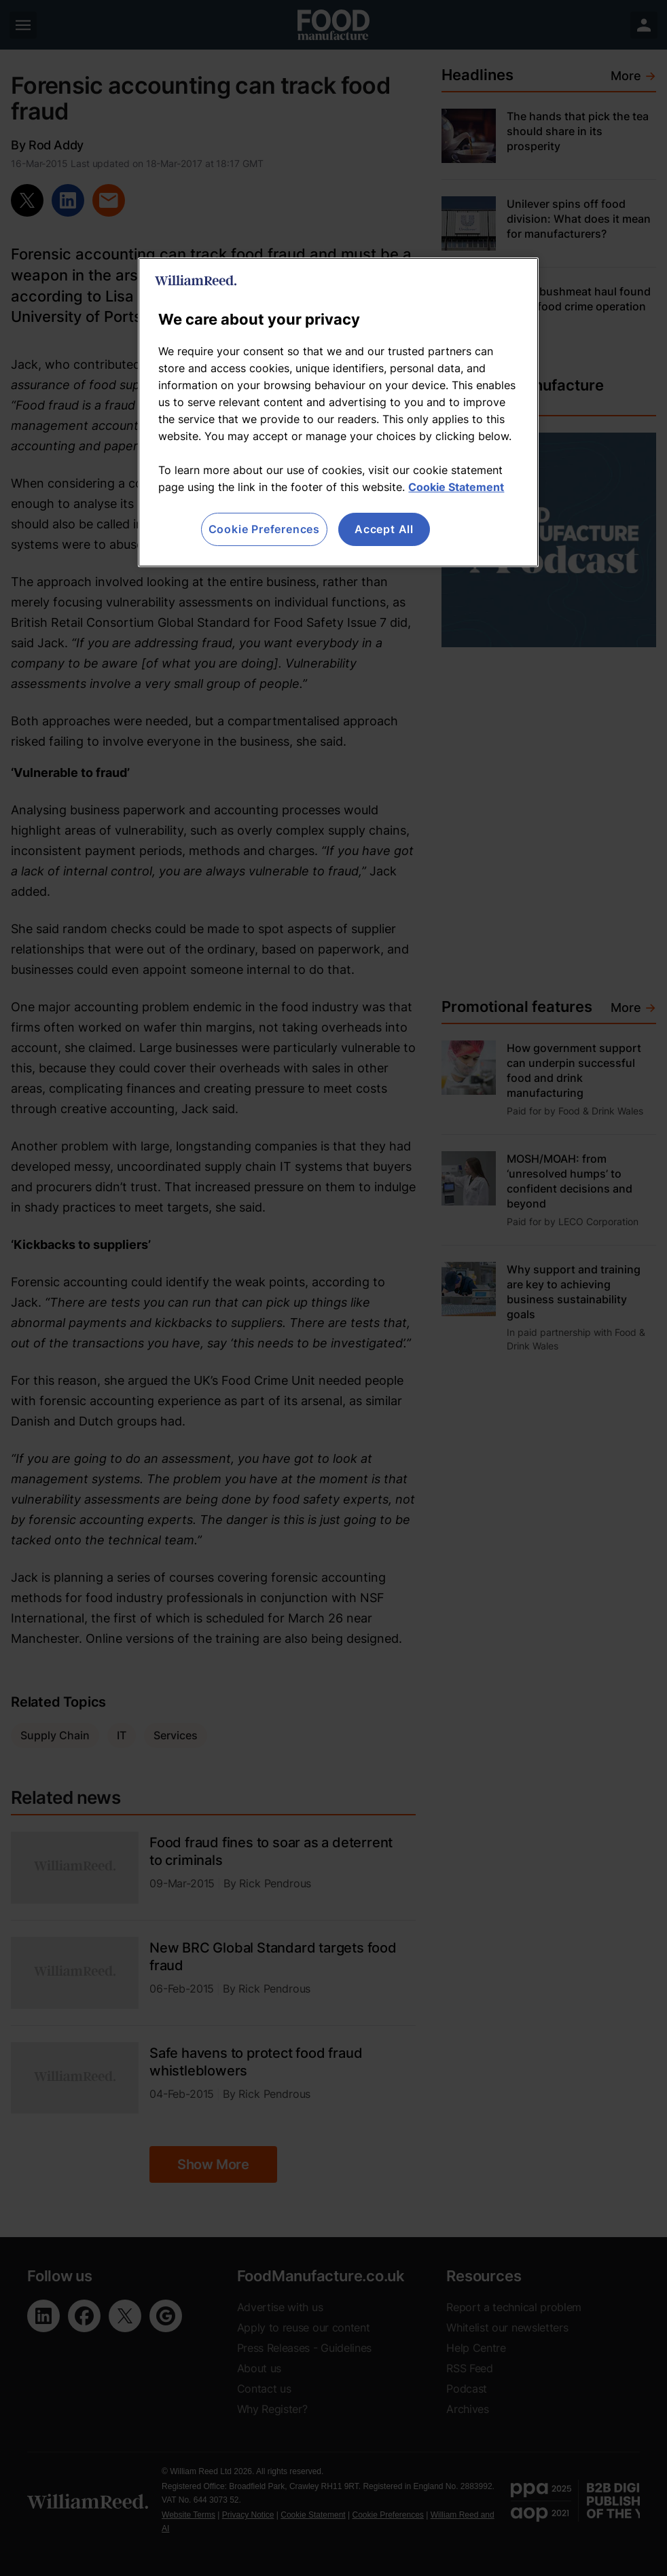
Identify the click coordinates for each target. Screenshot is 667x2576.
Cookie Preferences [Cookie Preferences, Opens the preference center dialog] (264, 529)
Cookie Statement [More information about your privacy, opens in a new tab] (456, 487)
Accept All (384, 529)
